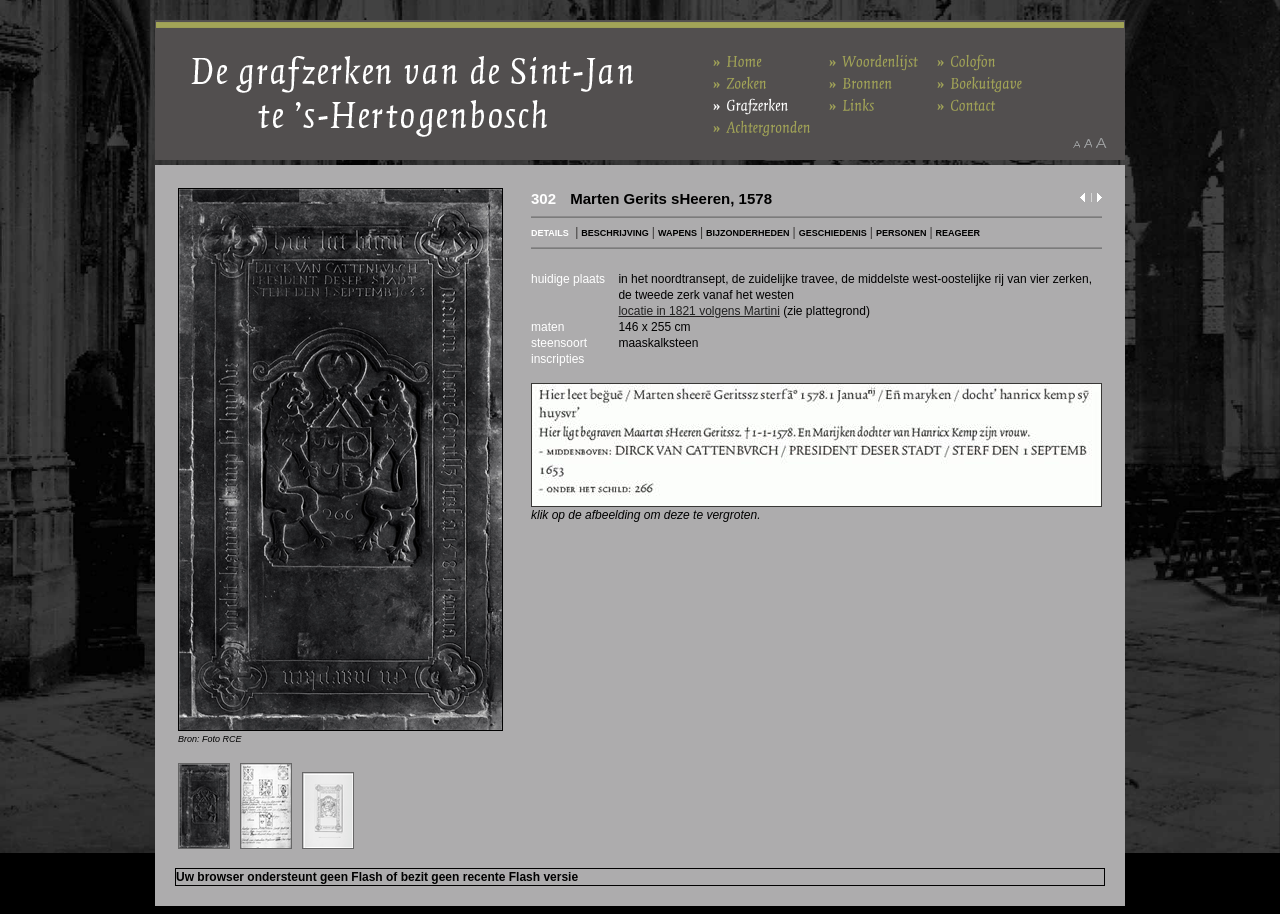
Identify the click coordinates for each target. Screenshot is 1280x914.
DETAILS (550, 233)
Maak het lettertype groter (1101, 143)
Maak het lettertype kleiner (1076, 143)
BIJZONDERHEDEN (748, 233)
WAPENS (677, 233)
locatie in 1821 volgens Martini (698, 311)
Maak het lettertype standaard (1088, 143)
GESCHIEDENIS (833, 233)
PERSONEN (901, 233)
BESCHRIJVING (615, 233)
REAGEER (958, 233)
